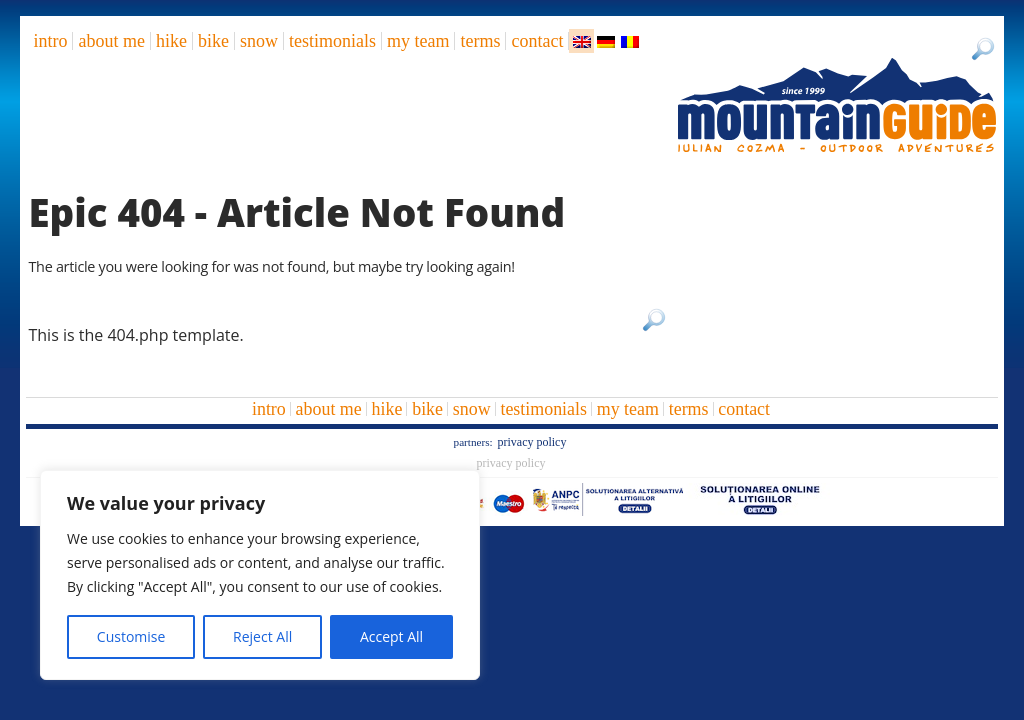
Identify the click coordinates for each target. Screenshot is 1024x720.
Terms (480, 41)
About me (111, 41)
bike (213, 41)
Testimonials (332, 41)
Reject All (262, 636)
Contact (537, 41)
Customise (131, 636)
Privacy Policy (531, 442)
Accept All (391, 636)
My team (418, 41)
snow (259, 41)
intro (50, 41)
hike (171, 41)
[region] (260, 575)
